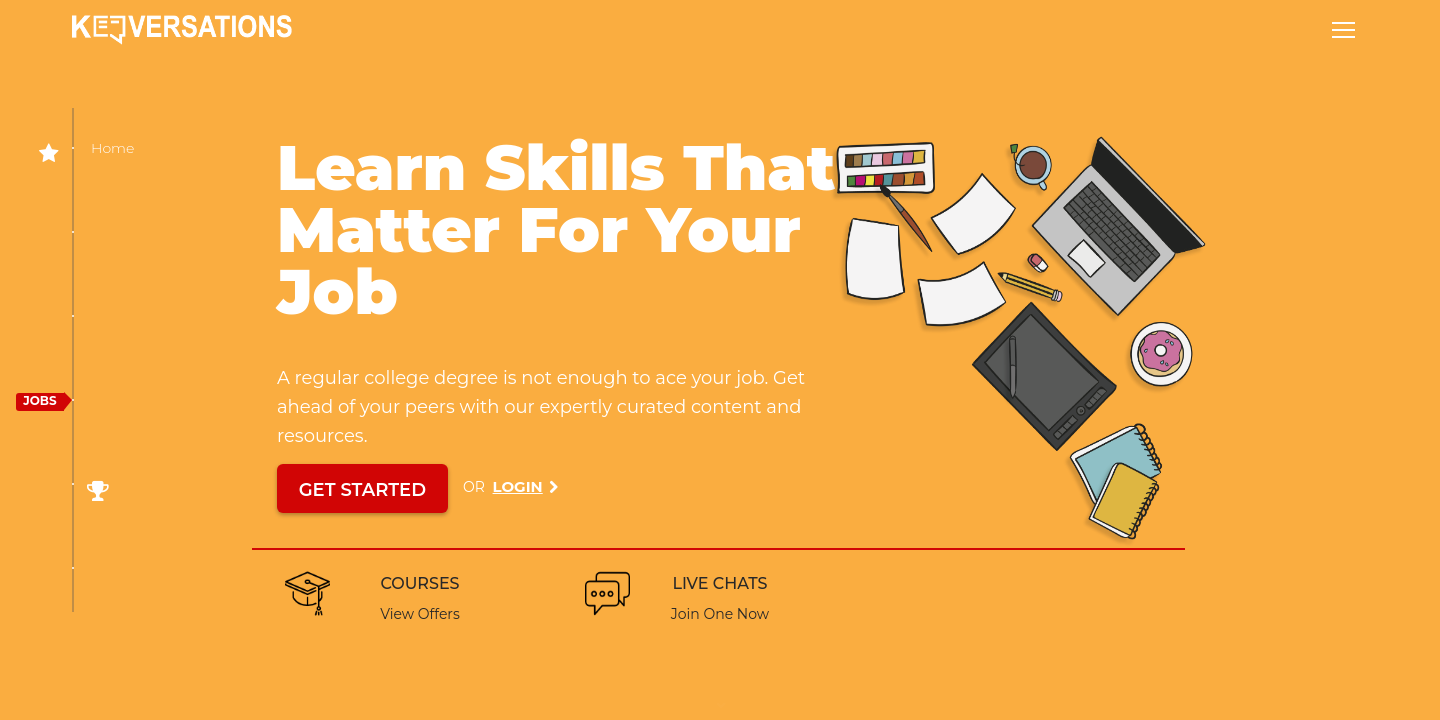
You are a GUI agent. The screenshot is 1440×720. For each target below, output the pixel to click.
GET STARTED (362, 490)
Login (518, 486)
